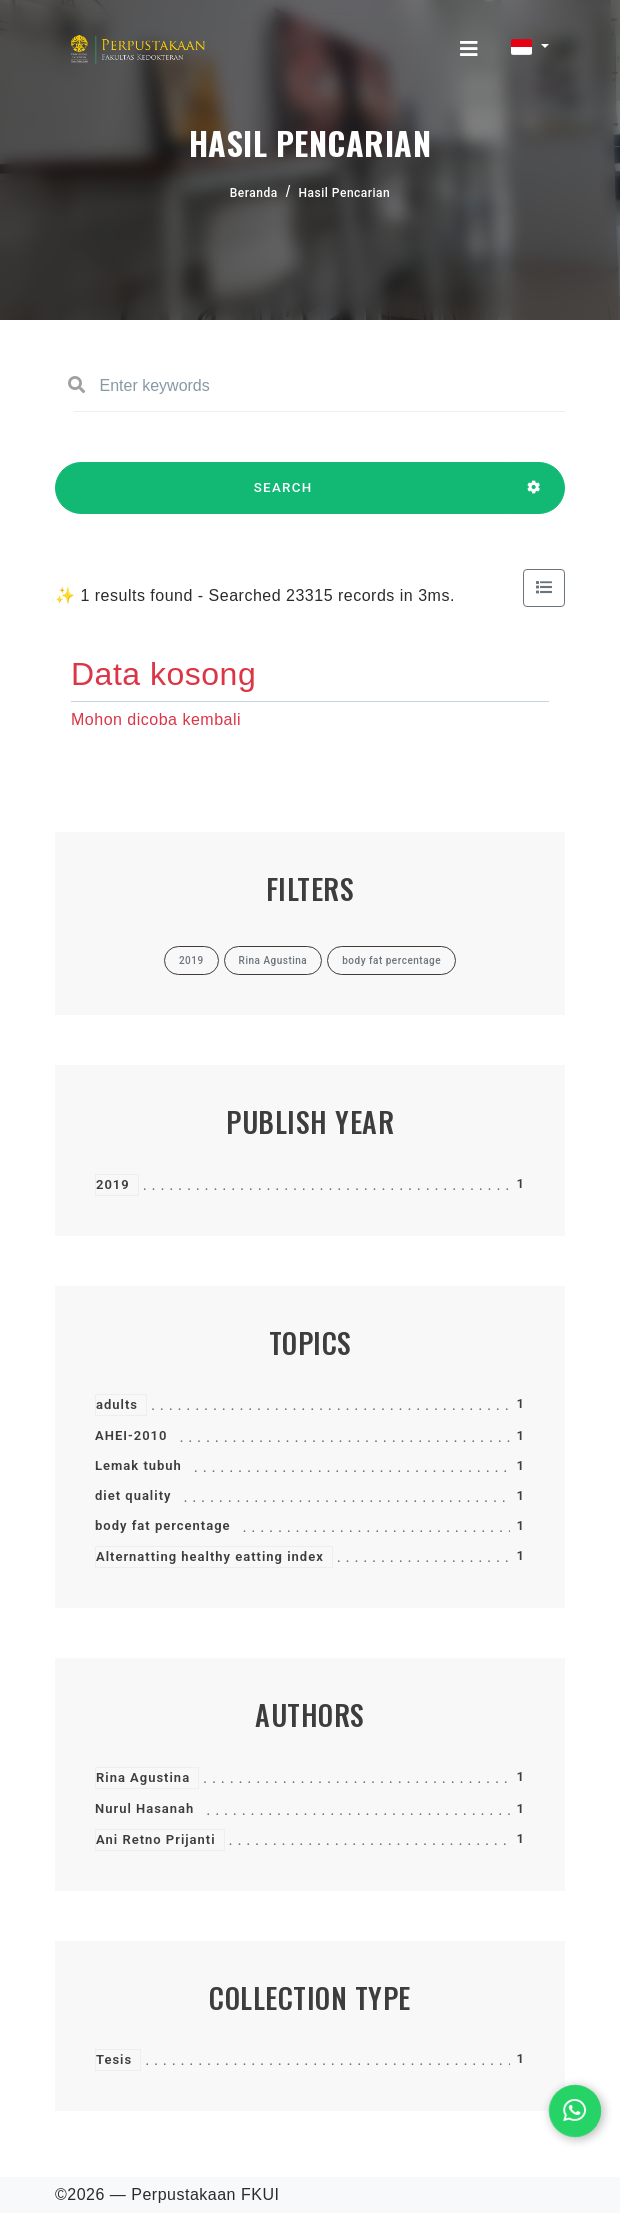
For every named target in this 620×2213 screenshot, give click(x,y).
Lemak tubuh (138, 1465)
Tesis (114, 2059)
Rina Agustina (143, 1777)
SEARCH (283, 497)
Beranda (254, 193)
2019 (113, 1184)
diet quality (133, 1495)
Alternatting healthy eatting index (210, 1556)
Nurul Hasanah (144, 1808)
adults (117, 1404)
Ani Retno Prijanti (156, 1839)
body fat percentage (163, 1525)
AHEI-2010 (131, 1435)
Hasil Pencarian (345, 193)
